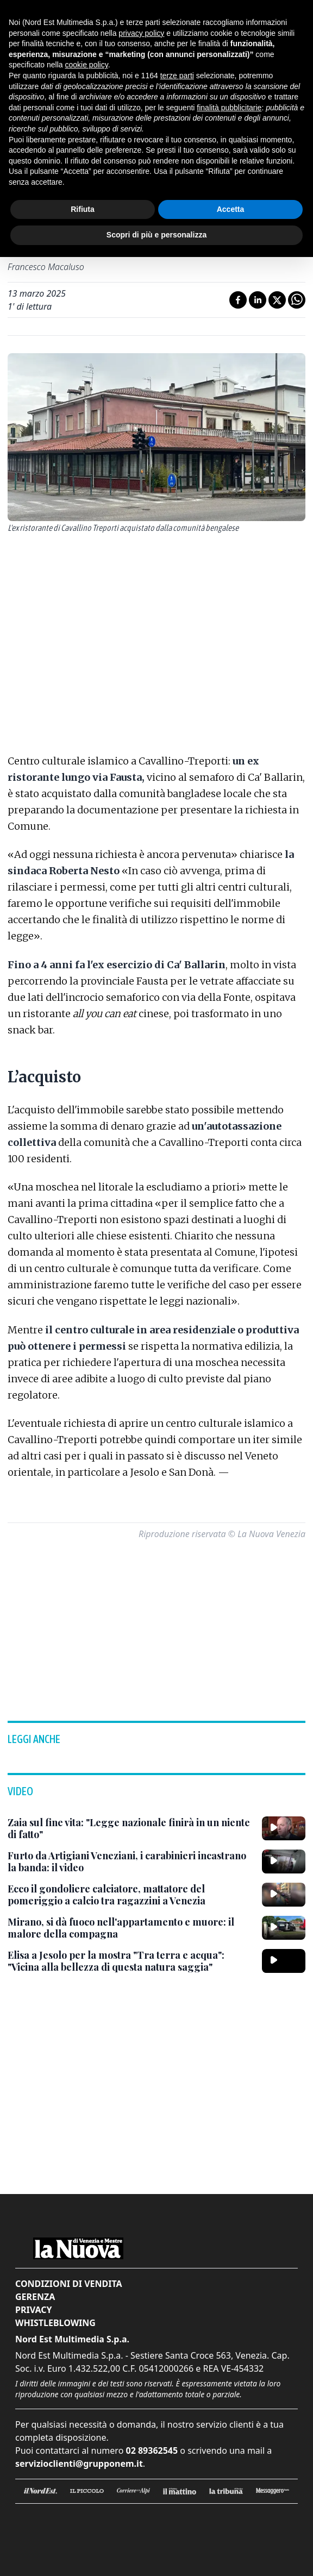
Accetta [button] (231, 209)
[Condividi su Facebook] (238, 300)
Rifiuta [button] (83, 209)
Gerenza (35, 2297)
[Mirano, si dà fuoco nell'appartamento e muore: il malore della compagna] (130, 1928)
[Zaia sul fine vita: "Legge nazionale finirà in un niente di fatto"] (130, 1828)
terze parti (177, 75)
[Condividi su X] (277, 300)
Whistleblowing (55, 2323)
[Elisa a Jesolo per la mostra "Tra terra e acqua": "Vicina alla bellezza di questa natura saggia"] (130, 1961)
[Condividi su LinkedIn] (257, 300)
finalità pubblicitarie (229, 107)
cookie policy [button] (86, 64)
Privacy (33, 2310)
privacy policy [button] (141, 33)
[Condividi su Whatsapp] (296, 300)
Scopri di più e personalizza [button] (156, 234)
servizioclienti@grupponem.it (79, 2464)
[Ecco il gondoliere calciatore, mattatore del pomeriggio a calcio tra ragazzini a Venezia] (130, 1895)
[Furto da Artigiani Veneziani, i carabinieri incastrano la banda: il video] (130, 1862)
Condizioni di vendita (68, 2284)
